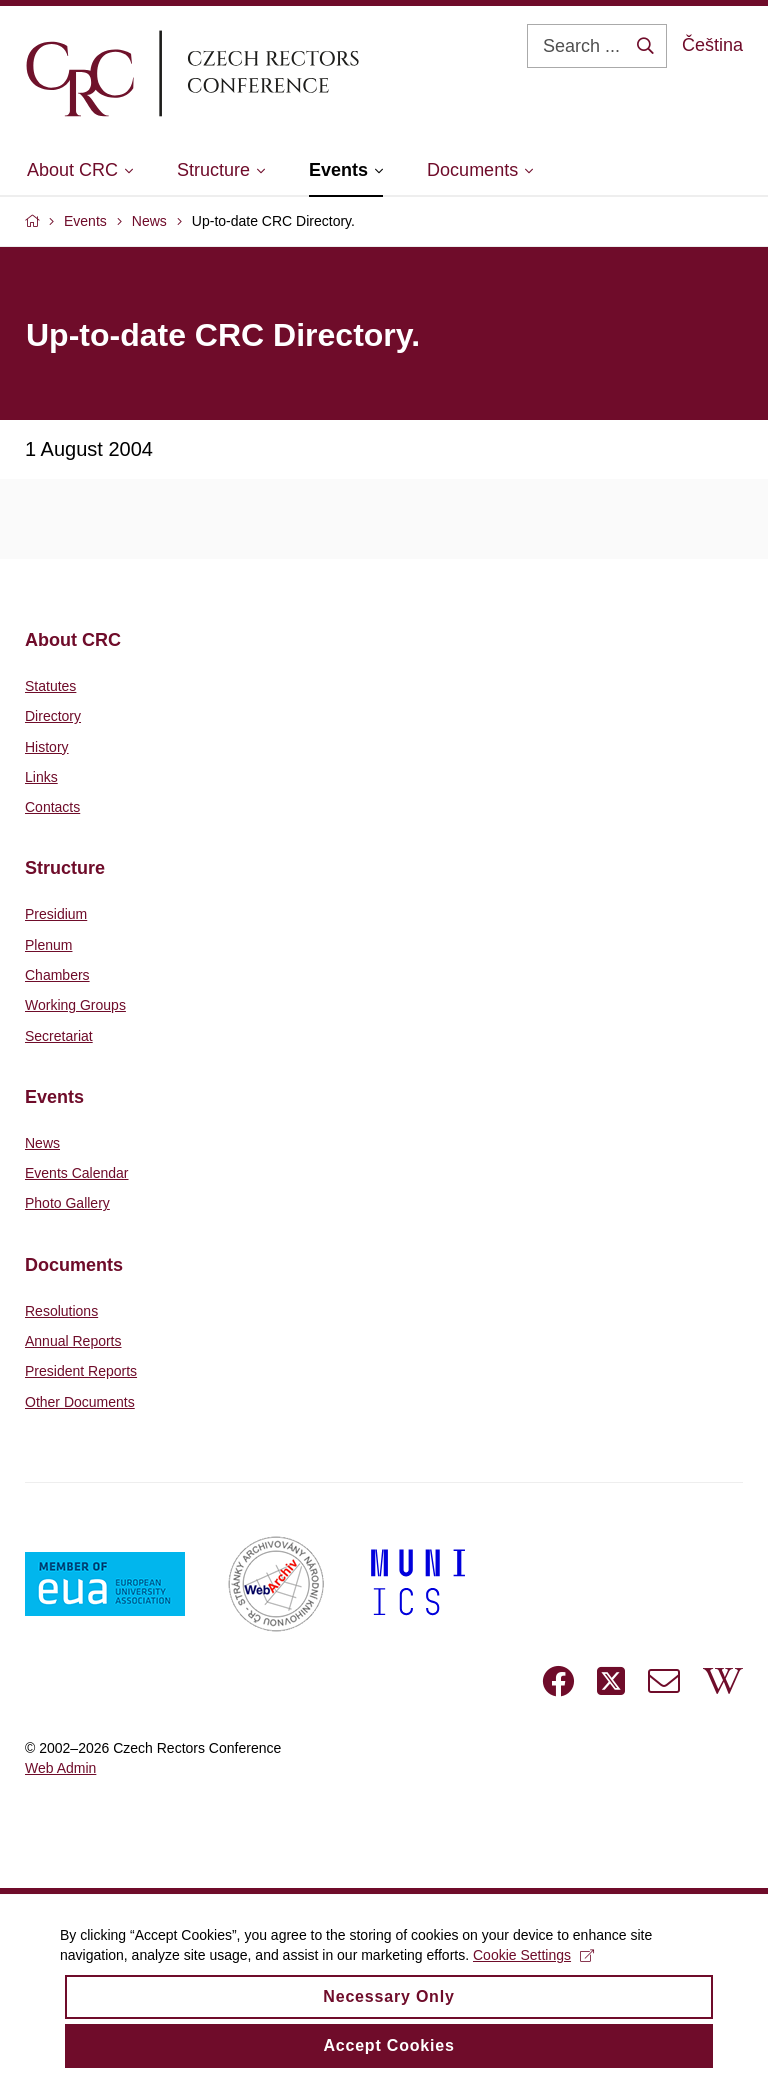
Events (54, 1097)
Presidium (56, 914)
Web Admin (60, 1768)
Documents (74, 1265)
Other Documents (80, 1402)
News (42, 1143)
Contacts (52, 807)
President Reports (81, 1371)
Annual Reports (73, 1341)
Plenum (48, 945)
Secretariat (59, 1036)
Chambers (57, 975)
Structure (65, 868)
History (47, 747)
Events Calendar (77, 1173)
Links (41, 777)
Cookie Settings (533, 1969)
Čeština (712, 45)
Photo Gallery (67, 1203)
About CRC (73, 640)
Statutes (50, 686)
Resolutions (61, 1311)
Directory (53, 716)
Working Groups (75, 1005)
